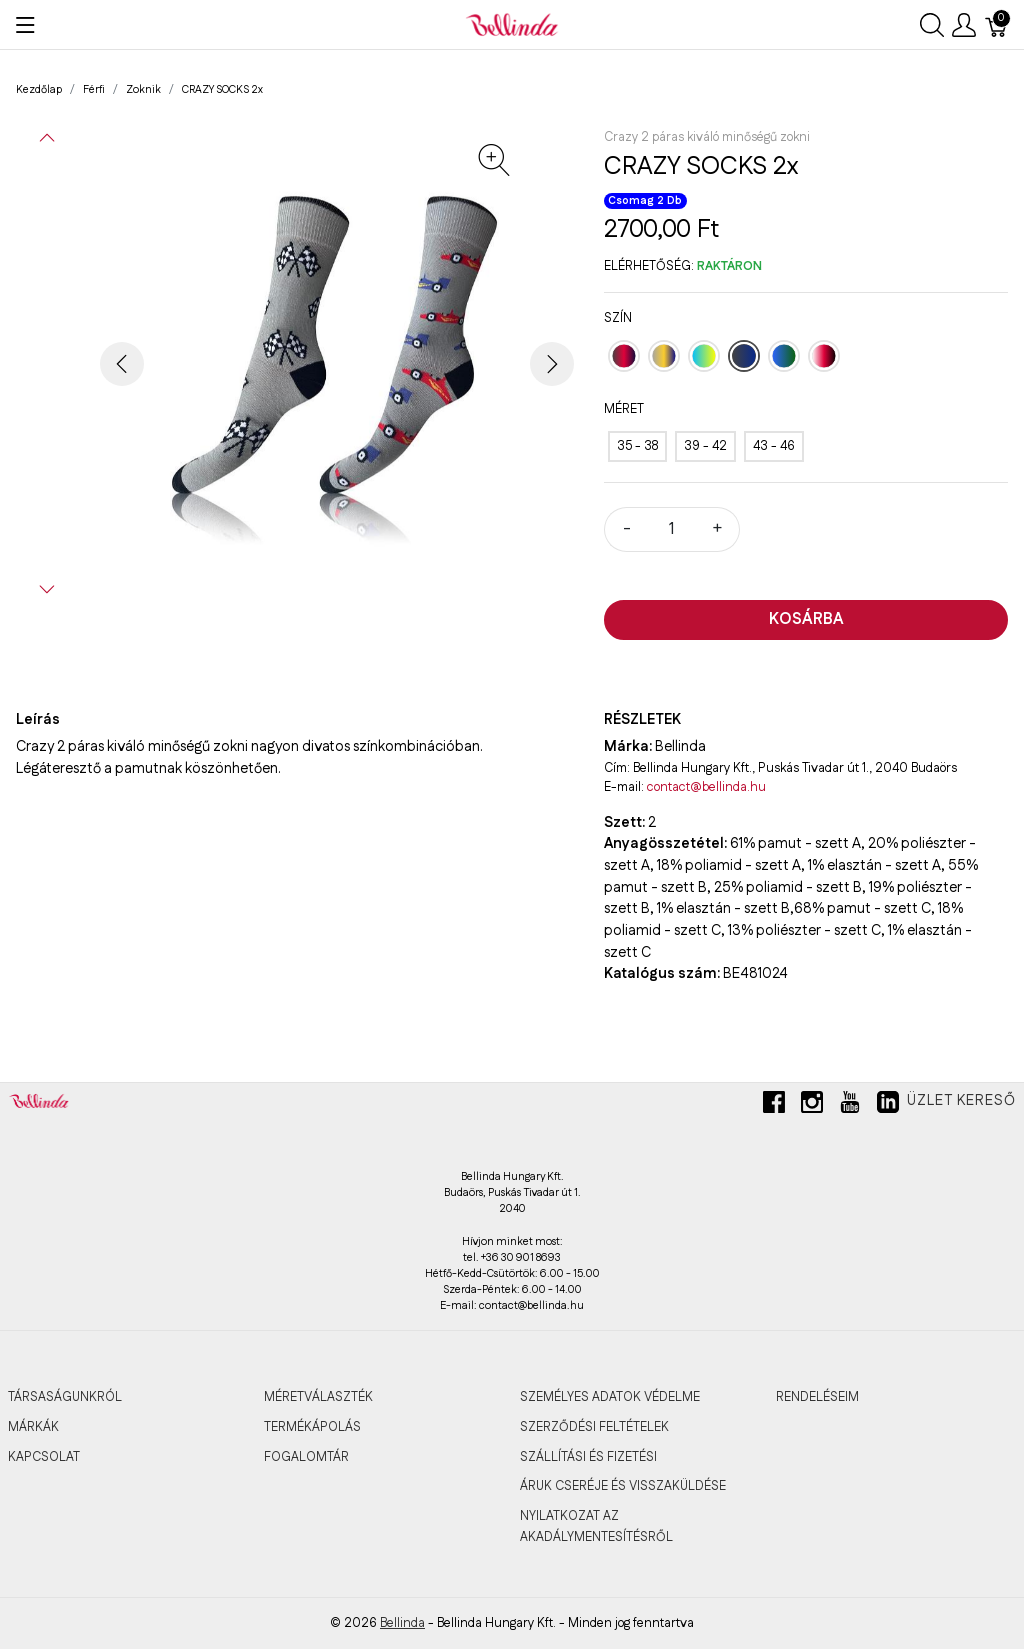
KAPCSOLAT (44, 1457)
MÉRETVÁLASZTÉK (318, 1397)
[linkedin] (888, 1110)
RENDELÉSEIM (817, 1397)
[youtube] (850, 1110)
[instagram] (812, 1110)
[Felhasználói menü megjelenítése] (964, 25)
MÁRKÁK (33, 1427)
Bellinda (402, 1623)
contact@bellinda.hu (706, 787)
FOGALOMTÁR (306, 1457)
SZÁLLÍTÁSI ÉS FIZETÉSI (588, 1457)
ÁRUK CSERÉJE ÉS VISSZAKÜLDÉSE (623, 1486)
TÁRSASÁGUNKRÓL (65, 1397)
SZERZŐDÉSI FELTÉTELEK (594, 1427)
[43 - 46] (774, 446)
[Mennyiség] (672, 529)
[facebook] (774, 1110)
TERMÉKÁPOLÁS (312, 1427)
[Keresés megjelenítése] (932, 25)
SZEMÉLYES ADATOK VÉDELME (610, 1397)
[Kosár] (997, 25)
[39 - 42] (705, 446)
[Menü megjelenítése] (25, 25)
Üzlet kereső (961, 1101)
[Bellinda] (512, 24)
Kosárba (806, 619)
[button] (47, 138)
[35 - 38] (637, 446)
